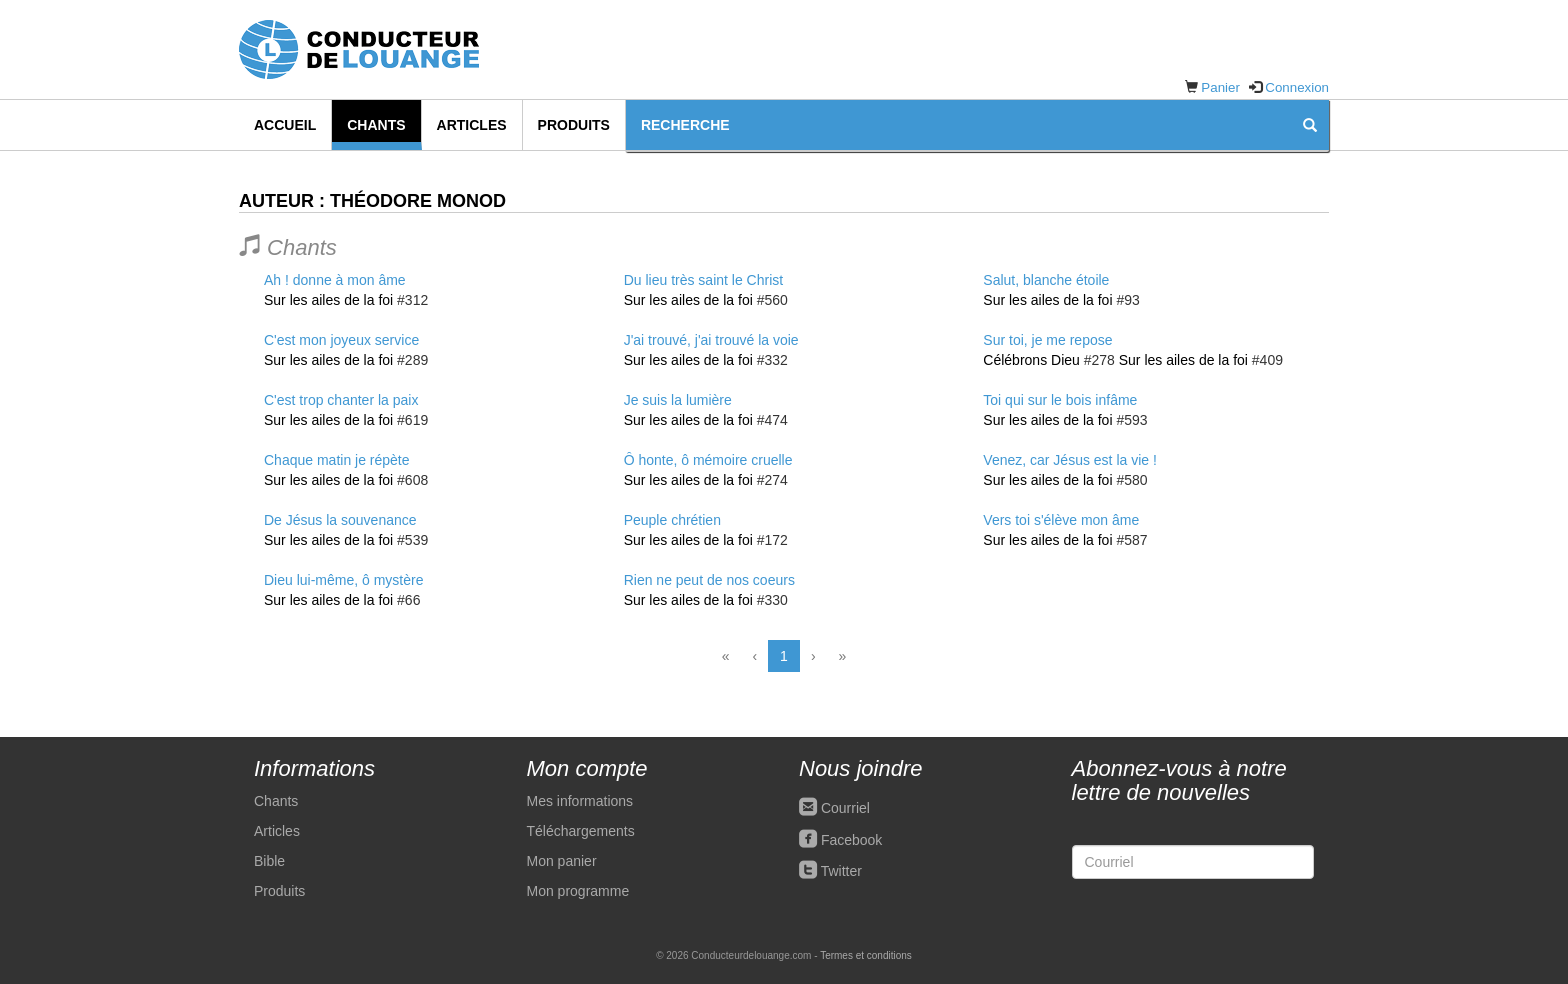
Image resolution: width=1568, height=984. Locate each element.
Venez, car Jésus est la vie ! (1070, 460)
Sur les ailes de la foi (328, 300)
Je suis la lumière (678, 400)
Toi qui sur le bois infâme (1060, 400)
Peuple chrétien (672, 520)
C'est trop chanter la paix (341, 400)
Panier (1220, 87)
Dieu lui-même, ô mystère (344, 580)
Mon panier (562, 861)
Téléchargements (581, 831)
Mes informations (580, 801)
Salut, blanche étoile (1046, 280)
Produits (574, 125)
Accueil (285, 125)
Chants (376, 125)
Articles (472, 125)
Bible (269, 861)
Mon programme (578, 891)
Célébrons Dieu (1031, 360)
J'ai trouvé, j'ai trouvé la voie (711, 340)
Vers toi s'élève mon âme (1061, 520)
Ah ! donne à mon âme (335, 280)
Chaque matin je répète (337, 460)
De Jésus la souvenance (340, 520)
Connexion (1297, 87)
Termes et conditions (866, 955)
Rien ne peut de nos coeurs (709, 580)
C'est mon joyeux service (341, 340)
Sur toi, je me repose (1047, 340)
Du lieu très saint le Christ (704, 280)
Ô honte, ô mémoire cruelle (708, 460)
